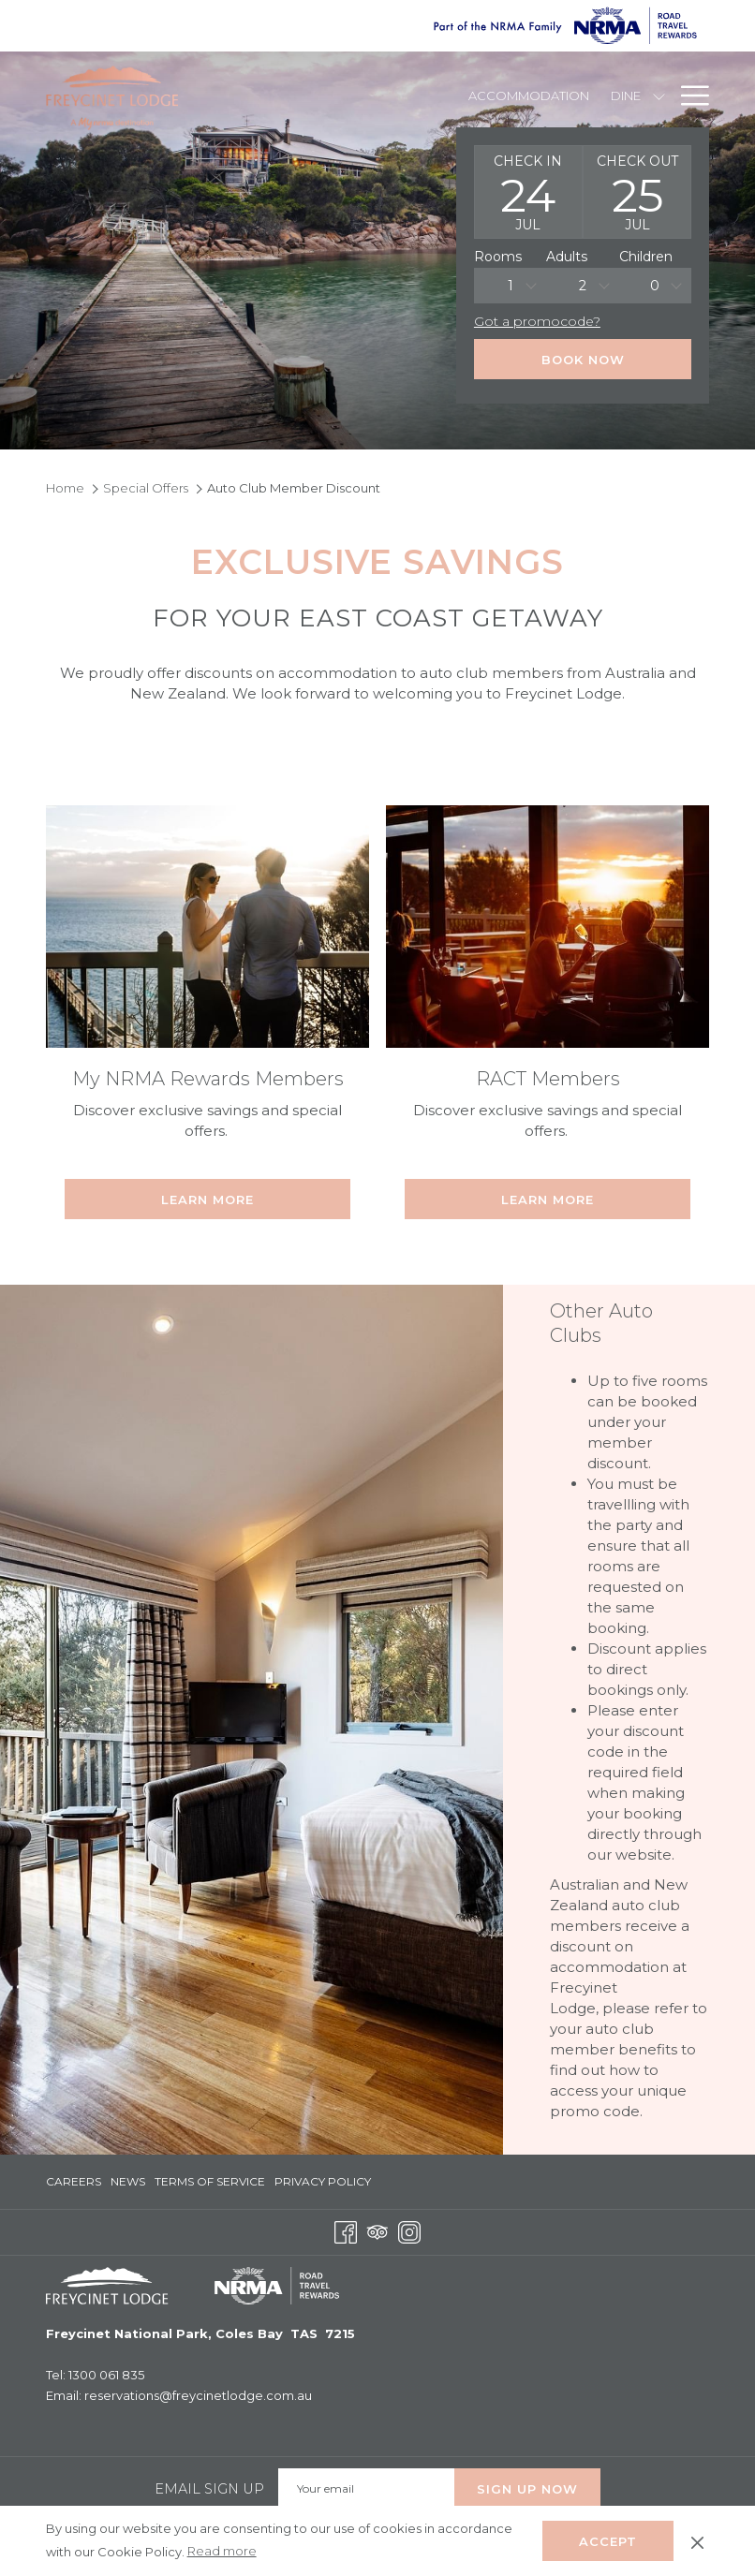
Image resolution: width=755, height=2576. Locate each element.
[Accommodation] (529, 95)
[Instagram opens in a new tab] (409, 2231)
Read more (223, 2551)
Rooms (498, 256)
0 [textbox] (654, 285)
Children (646, 256)
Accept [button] (608, 2541)
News (128, 2181)
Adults (566, 256)
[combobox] (510, 285)
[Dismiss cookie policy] (697, 2540)
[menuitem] (76, 2182)
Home (65, 487)
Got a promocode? (537, 321)
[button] (528, 192)
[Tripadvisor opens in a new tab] (377, 2231)
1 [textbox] (510, 285)
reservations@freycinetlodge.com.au (198, 2395)
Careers (73, 2181)
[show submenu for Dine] (659, 95)
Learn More (207, 1199)
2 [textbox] (582, 285)
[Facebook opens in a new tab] (345, 2231)
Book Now (583, 359)
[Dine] (625, 95)
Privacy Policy (322, 2181)
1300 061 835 (106, 2374)
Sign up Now (527, 2488)
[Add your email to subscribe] (366, 2488)
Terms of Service (210, 2181)
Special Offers (145, 487)
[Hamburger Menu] (688, 95)
